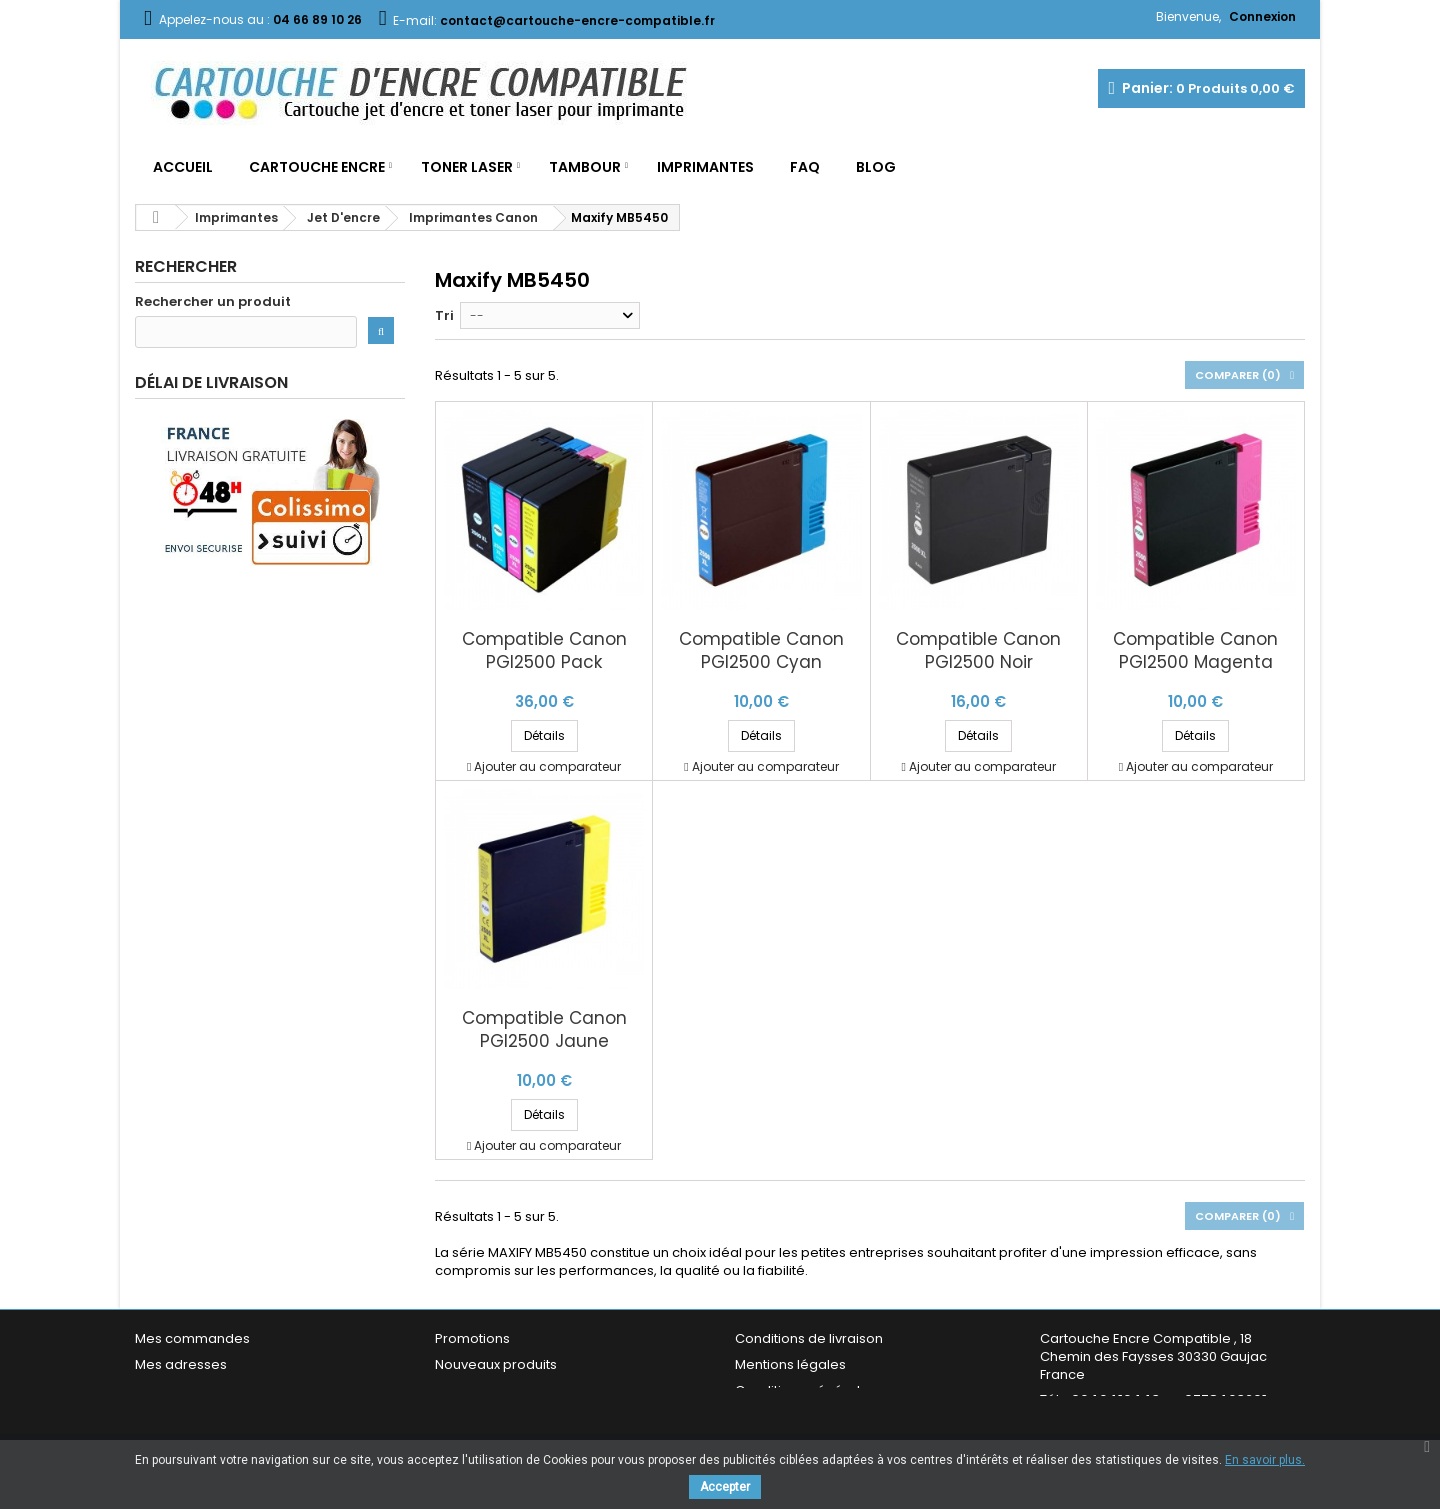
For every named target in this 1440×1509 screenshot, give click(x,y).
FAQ (805, 167)
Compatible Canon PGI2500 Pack (544, 651)
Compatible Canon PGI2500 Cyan (761, 651)
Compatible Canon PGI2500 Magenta (1195, 651)
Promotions (472, 1338)
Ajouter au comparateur (547, 766)
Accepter (725, 1487)
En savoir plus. (1265, 1460)
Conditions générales (805, 1390)
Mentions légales (790, 1364)
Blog (876, 167)
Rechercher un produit (213, 302)
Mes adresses (181, 1364)
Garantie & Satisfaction (809, 1416)
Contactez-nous (488, 1416)
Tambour (585, 167)
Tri (444, 315)
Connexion (1262, 16)
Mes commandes (192, 1338)
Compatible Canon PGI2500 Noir (978, 651)
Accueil (183, 167)
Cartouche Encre (317, 167)
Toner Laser (467, 167)
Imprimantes (705, 167)
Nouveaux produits (496, 1364)
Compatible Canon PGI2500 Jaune (544, 1030)
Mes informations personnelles (235, 1390)
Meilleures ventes (492, 1390)
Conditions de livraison (809, 1338)
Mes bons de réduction (210, 1416)
